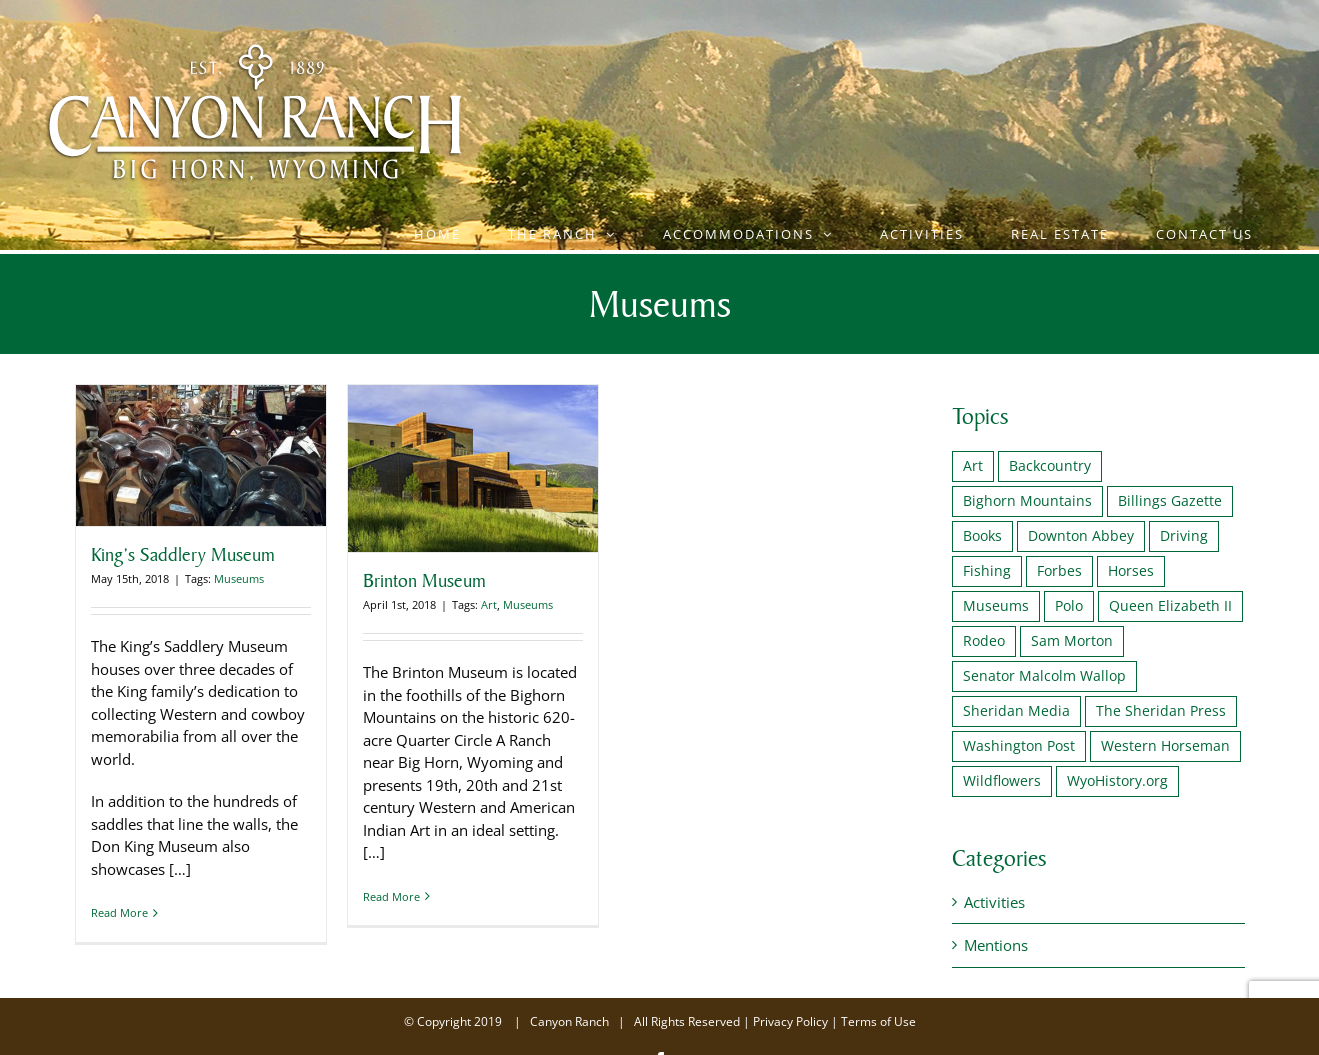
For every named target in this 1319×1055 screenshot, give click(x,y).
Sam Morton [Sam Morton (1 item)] (1072, 641)
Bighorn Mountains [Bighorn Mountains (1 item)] (1027, 501)
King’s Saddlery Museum (183, 554)
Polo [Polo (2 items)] (1069, 606)
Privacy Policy (790, 1021)
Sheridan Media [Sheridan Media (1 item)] (1016, 711)
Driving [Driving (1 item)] (1184, 536)
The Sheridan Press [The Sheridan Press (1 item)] (1161, 711)
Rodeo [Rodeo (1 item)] (984, 641)
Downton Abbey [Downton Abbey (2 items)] (1081, 536)
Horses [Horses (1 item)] (1131, 571)
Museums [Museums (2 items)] (996, 606)
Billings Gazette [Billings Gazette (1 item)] (1170, 501)
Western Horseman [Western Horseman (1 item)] (1165, 746)
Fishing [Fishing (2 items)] (987, 571)
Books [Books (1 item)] (982, 536)
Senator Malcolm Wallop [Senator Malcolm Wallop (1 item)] (1044, 676)
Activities (994, 902)
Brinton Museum (424, 580)
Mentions (996, 945)
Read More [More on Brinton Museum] (391, 912)
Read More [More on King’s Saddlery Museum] (119, 912)
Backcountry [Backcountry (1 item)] (1050, 466)
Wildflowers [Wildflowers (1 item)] (1002, 781)
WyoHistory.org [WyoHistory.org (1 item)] (1117, 781)
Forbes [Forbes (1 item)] (1059, 571)
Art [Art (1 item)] (973, 466)
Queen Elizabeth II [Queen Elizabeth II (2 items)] (1170, 606)
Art (489, 604)
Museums (239, 578)
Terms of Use (878, 1021)
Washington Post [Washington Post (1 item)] (1019, 746)
